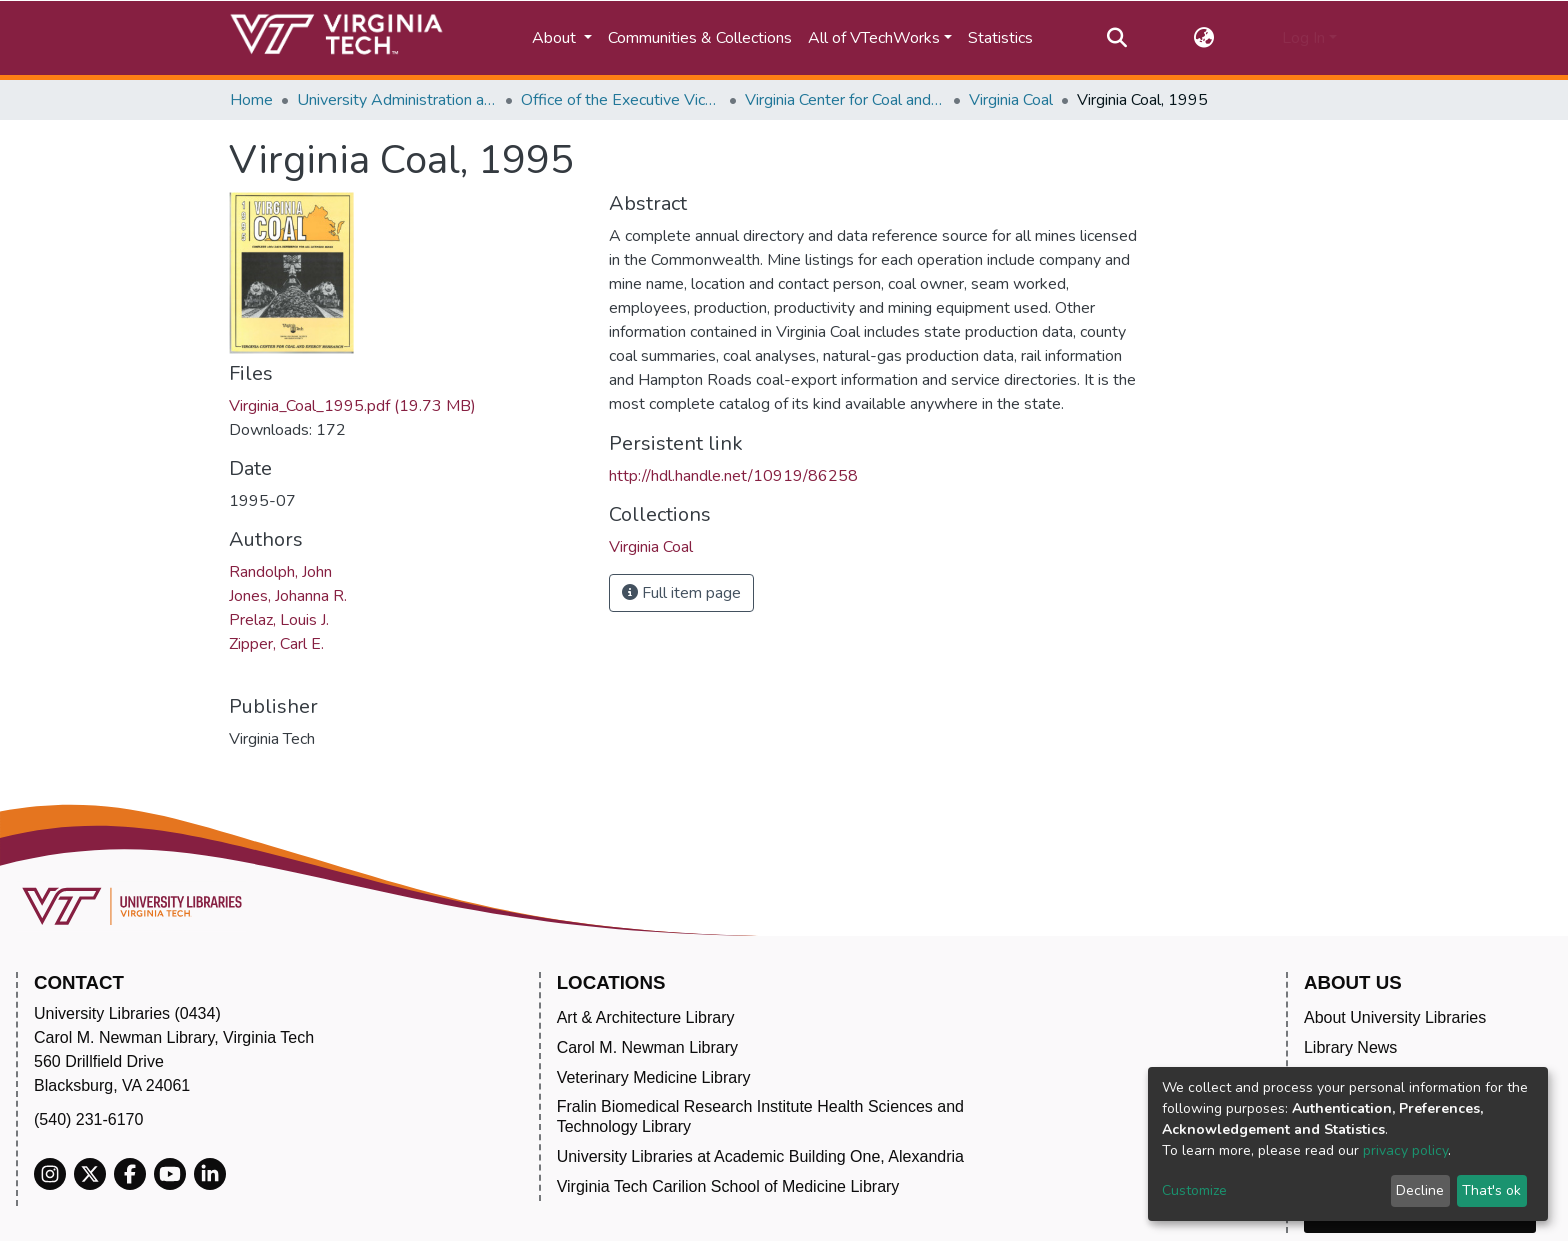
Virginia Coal (1011, 100)
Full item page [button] (681, 593)
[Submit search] (1116, 38)
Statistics (1000, 38)
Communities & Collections (700, 38)
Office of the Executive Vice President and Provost (621, 100)
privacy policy (1405, 1150)
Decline (1420, 1190)
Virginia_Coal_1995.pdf (352, 406)
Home (251, 100)
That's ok (1491, 1190)
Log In (1303, 38)
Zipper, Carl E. (276, 644)
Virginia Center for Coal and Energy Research (845, 100)
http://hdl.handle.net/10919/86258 (733, 476)
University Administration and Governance (397, 100)
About (556, 38)
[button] (1204, 38)
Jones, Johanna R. (288, 596)
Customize (1194, 1190)
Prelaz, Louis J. (279, 620)
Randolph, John (280, 572)
